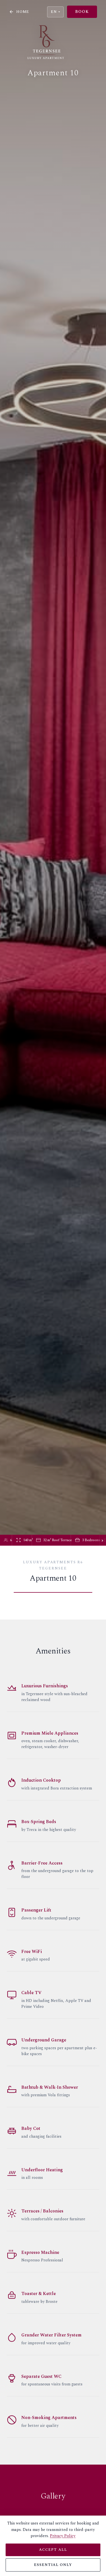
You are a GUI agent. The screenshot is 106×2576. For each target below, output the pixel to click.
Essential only (53, 2565)
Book (82, 12)
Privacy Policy (62, 2536)
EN (55, 12)
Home (19, 12)
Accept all (53, 2549)
